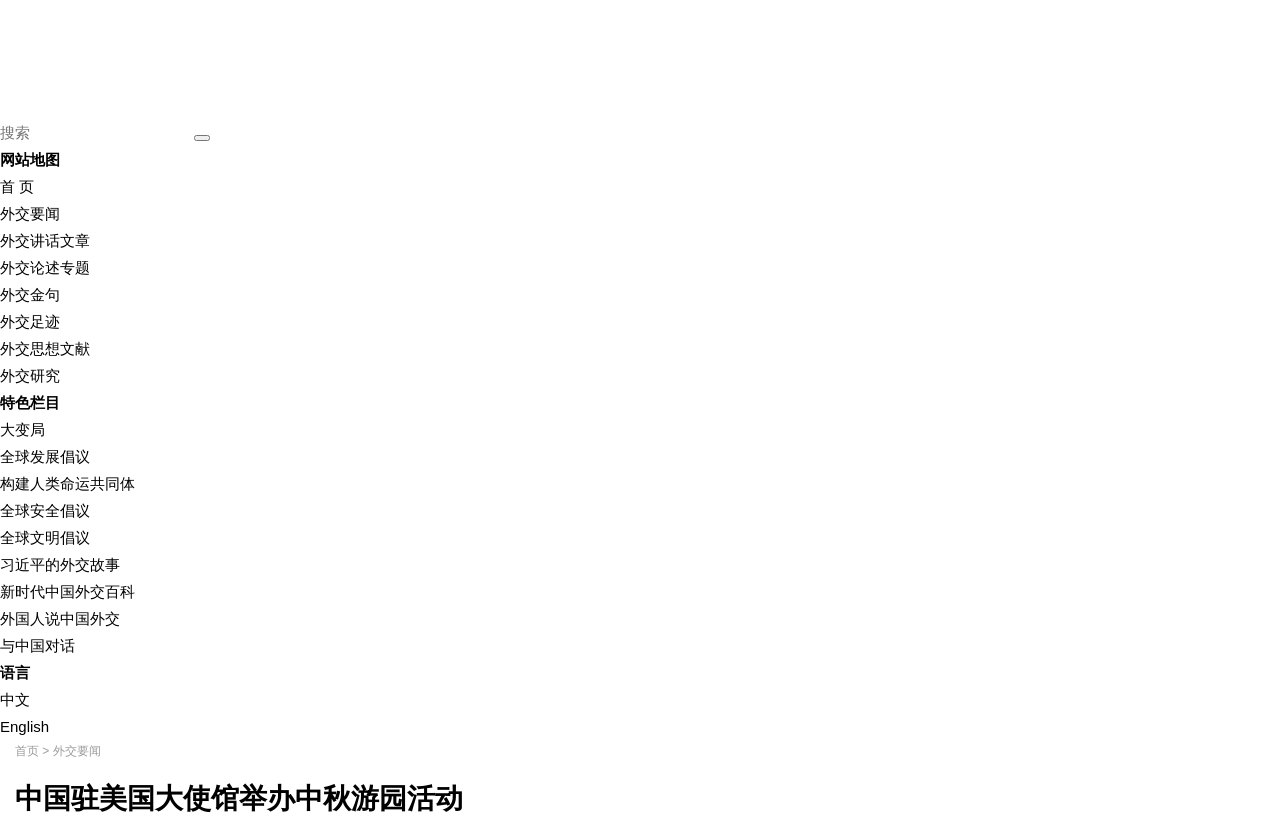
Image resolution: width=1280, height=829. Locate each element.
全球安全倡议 (45, 510)
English (24, 726)
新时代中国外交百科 (67, 591)
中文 (15, 699)
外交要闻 (30, 213)
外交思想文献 (45, 348)
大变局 (22, 429)
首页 (27, 751)
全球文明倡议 (45, 537)
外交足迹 (30, 321)
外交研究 (30, 375)
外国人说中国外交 (60, 618)
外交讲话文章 (45, 240)
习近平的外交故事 (60, 564)
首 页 (17, 186)
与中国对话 (37, 645)
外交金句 (30, 294)
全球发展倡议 (45, 456)
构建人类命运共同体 (67, 483)
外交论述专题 (45, 267)
